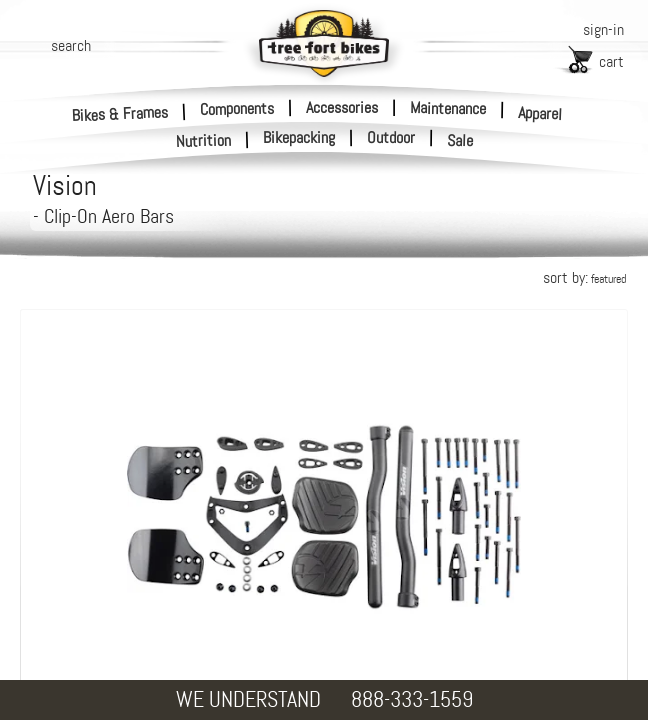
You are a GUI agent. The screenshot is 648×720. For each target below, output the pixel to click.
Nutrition (204, 140)
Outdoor (391, 138)
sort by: (584, 277)
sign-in (603, 29)
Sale (460, 141)
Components (237, 108)
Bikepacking (299, 138)
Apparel (540, 113)
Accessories (342, 107)
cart (611, 61)
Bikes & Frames (120, 113)
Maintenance (448, 108)
